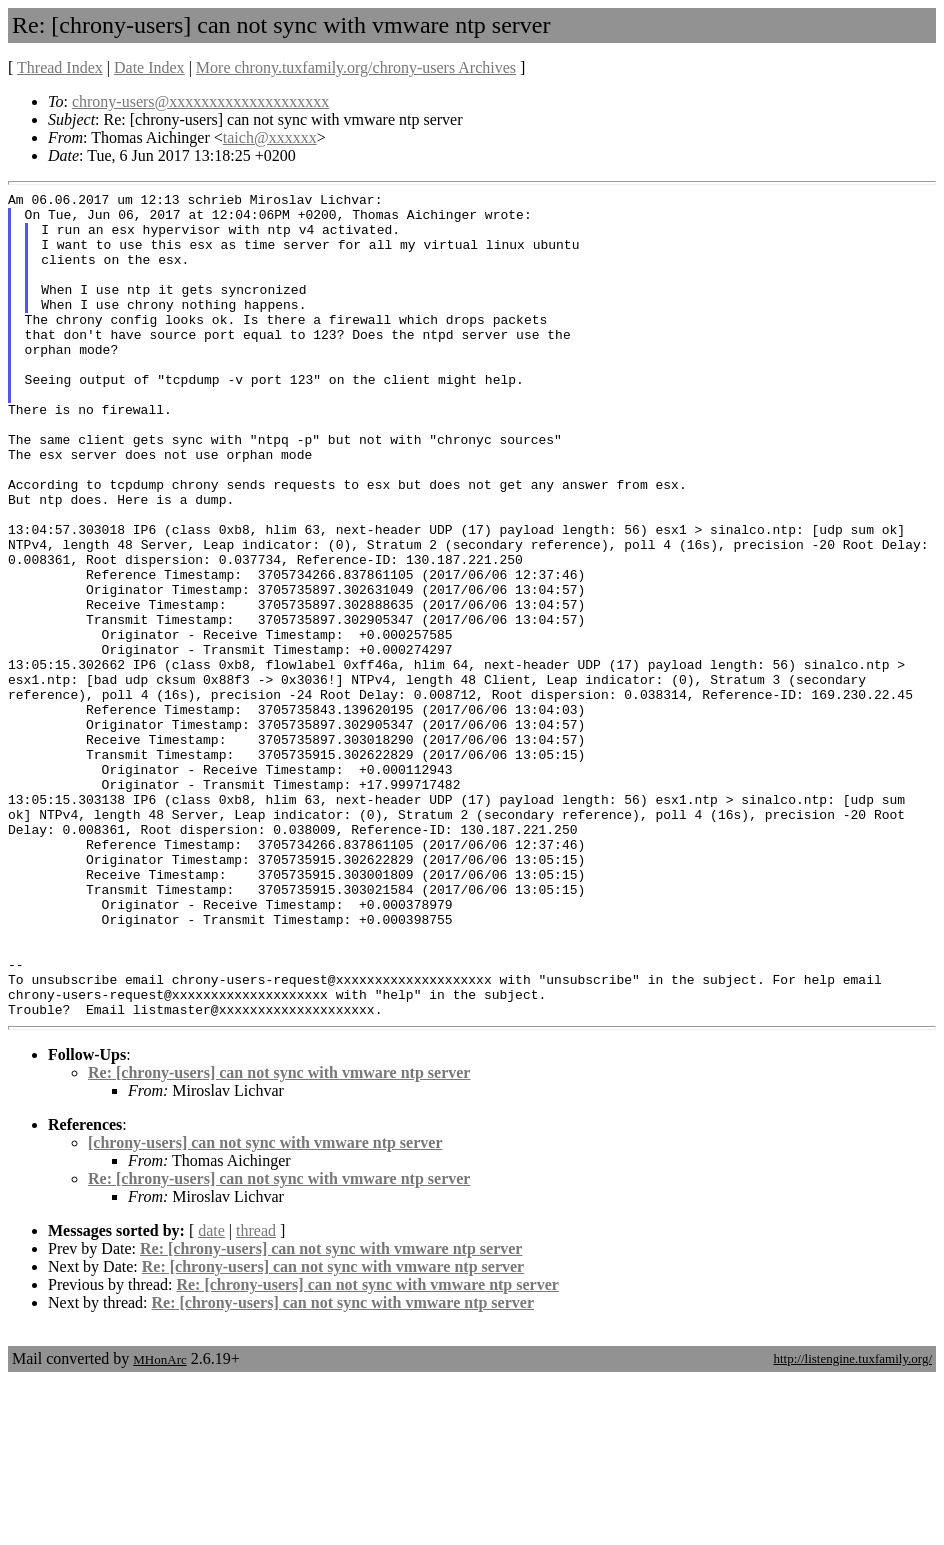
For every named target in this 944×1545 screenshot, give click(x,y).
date (211, 1395)
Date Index (149, 67)
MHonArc (159, 1524)
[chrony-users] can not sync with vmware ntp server (265, 1307)
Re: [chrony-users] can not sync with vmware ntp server (279, 1237)
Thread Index (60, 67)
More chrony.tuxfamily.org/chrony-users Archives (356, 67)
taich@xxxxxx (270, 137)
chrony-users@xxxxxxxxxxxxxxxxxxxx (200, 101)
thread (256, 1395)
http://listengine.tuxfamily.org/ (852, 1523)
